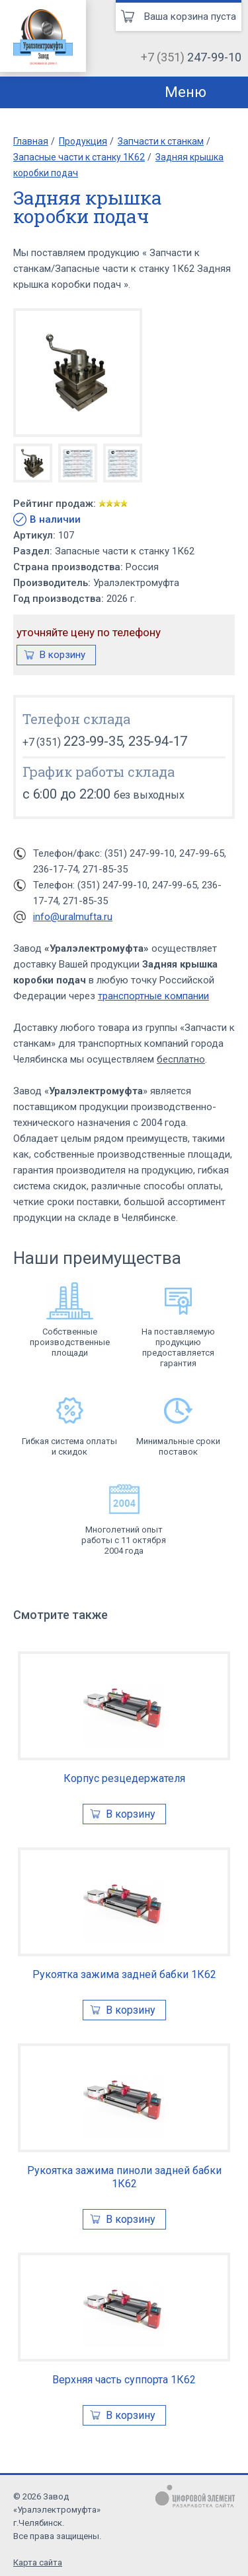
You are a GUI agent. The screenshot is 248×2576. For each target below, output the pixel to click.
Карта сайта (37, 2562)
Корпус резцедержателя (124, 1778)
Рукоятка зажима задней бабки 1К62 (124, 1974)
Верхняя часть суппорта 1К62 (124, 2379)
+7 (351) (191, 57)
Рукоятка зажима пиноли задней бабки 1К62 (124, 2177)
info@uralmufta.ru (72, 917)
